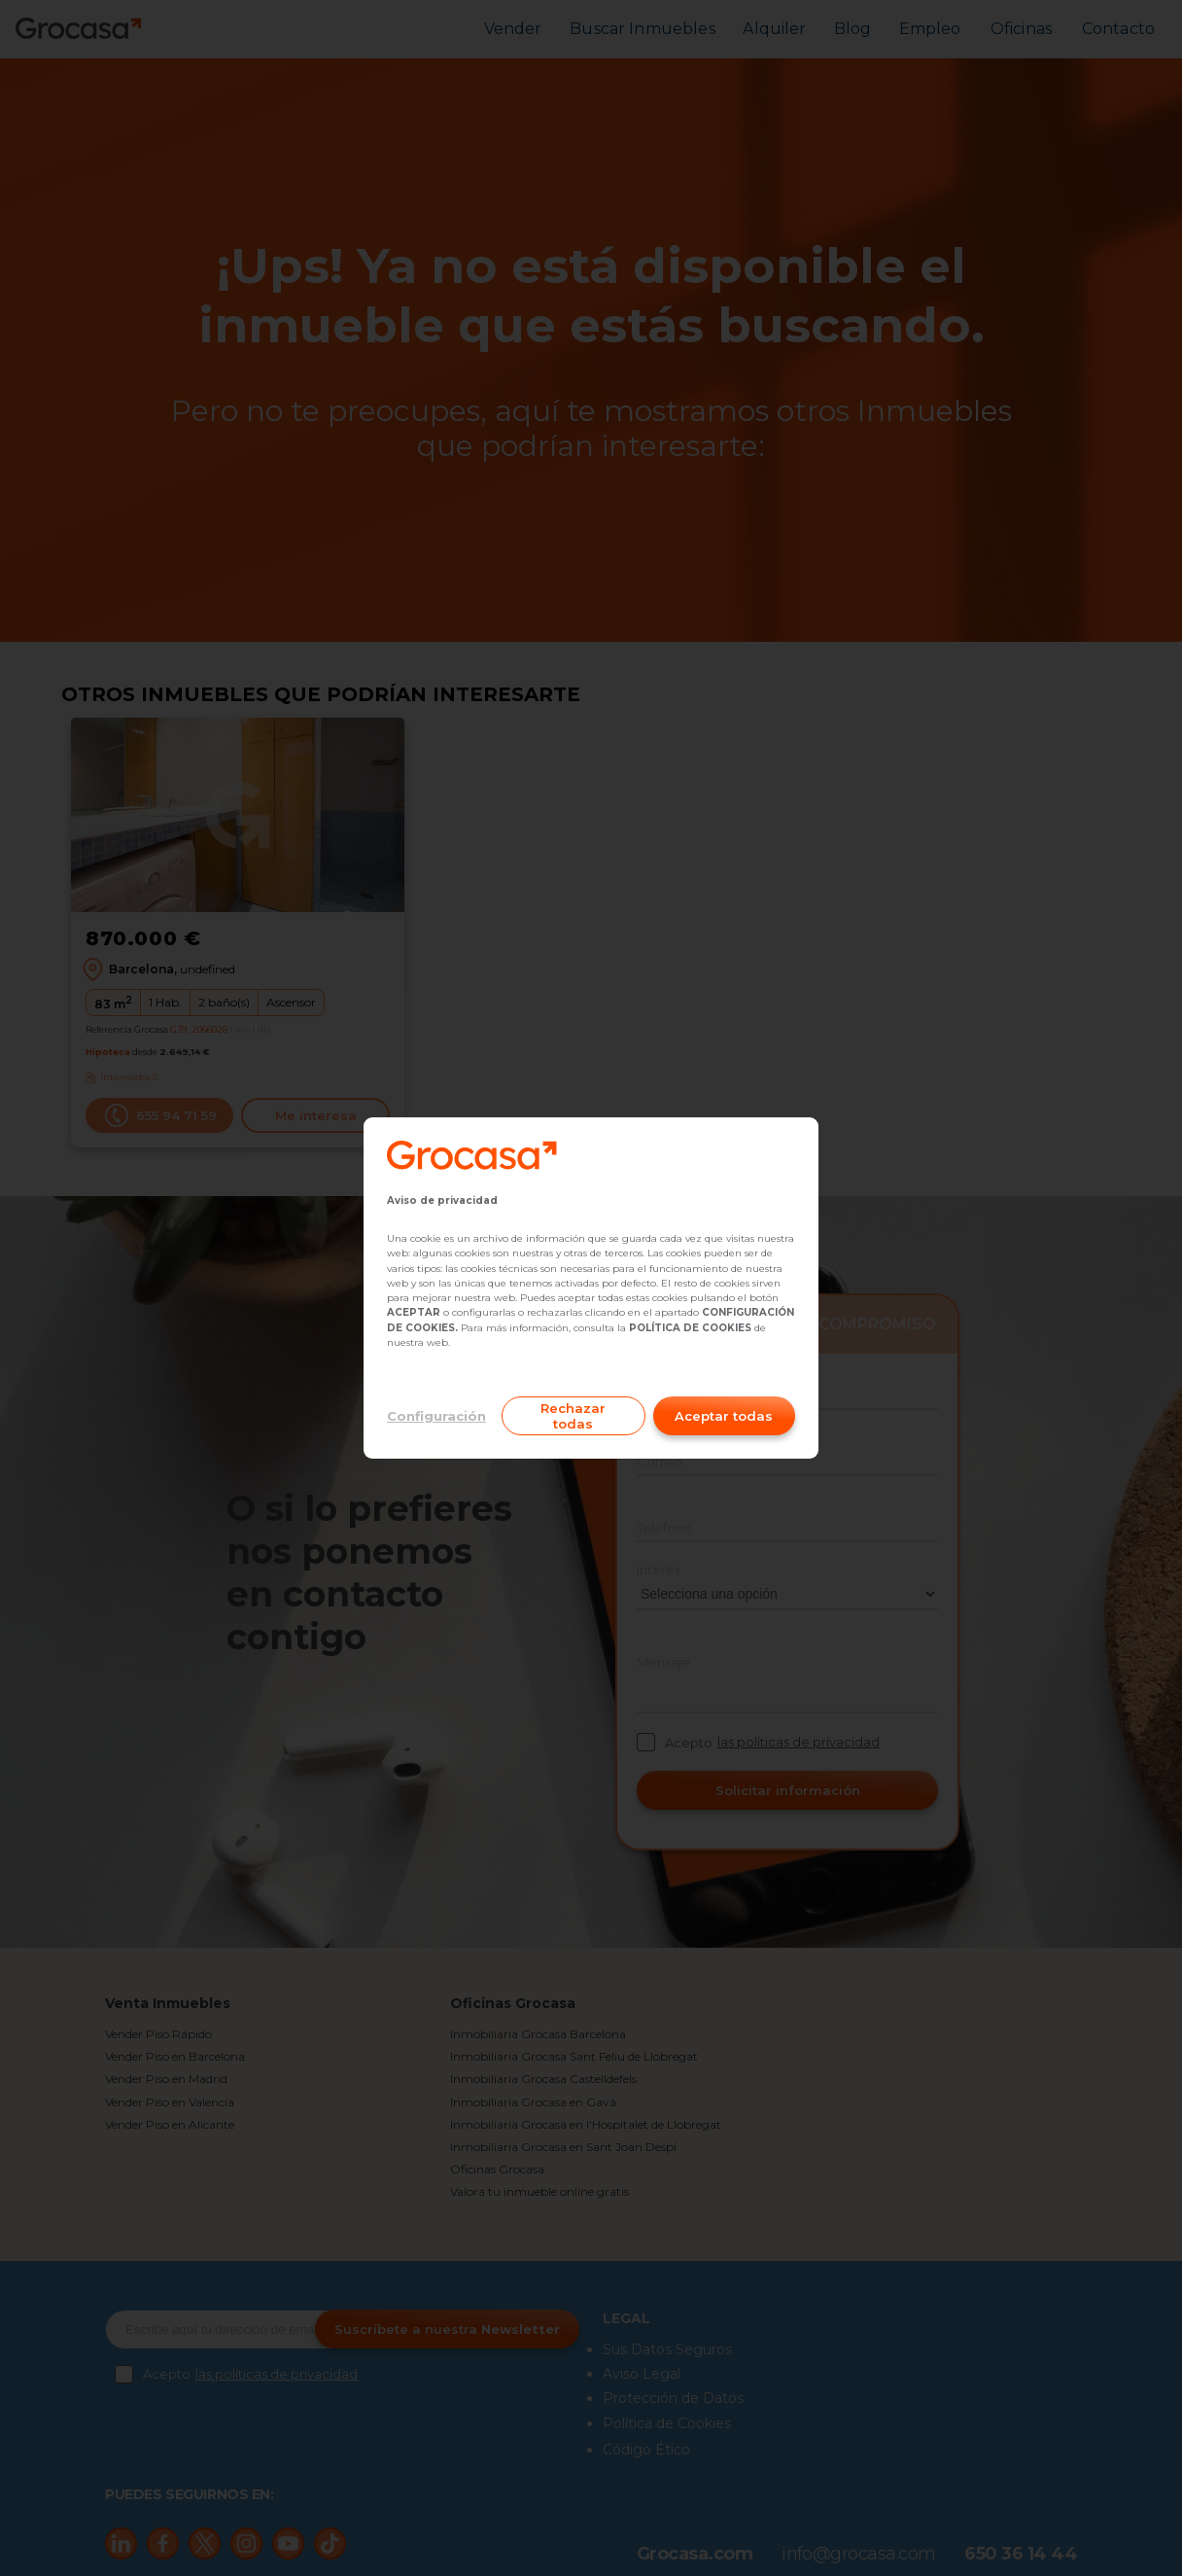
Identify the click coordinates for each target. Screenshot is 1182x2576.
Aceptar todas (724, 1416)
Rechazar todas (573, 1415)
